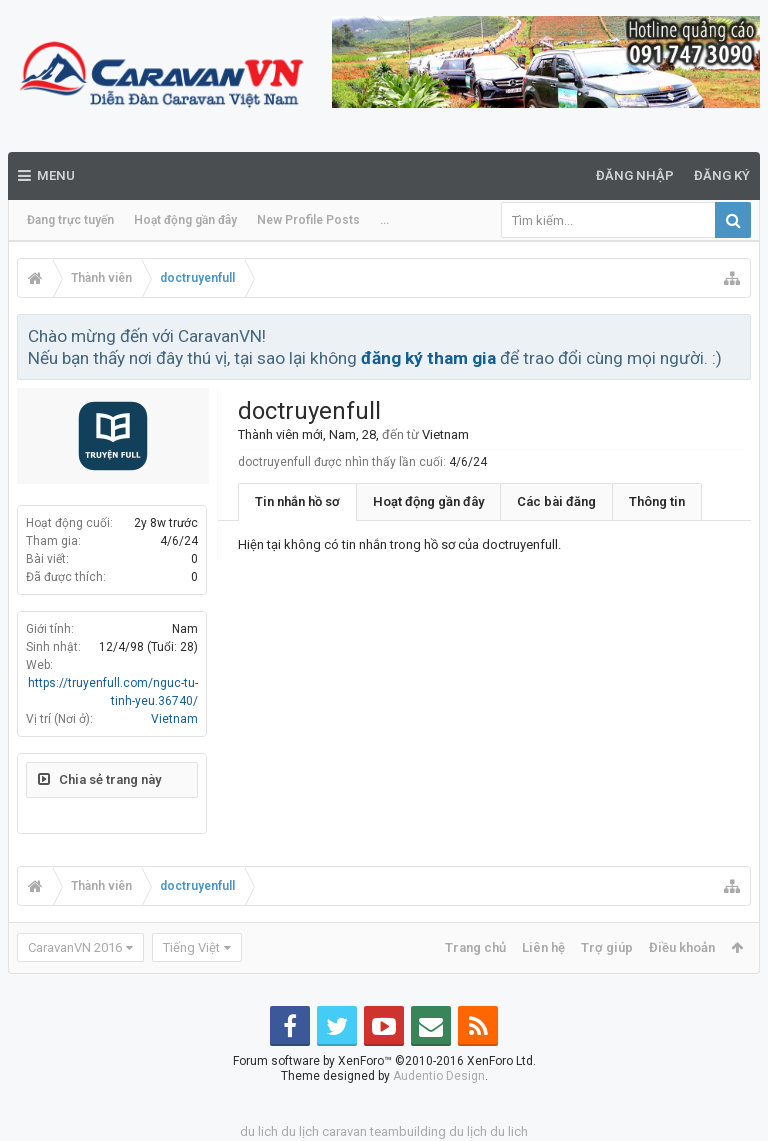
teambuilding (408, 1131)
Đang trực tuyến (70, 220)
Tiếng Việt (191, 947)
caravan (344, 1131)
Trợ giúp (607, 947)
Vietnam (174, 719)
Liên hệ (543, 947)
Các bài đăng (556, 501)
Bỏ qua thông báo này (737, 335)
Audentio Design (439, 1076)
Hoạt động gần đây (185, 220)
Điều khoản (682, 947)
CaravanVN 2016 (75, 947)
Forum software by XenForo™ (384, 1061)
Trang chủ (475, 947)
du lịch (300, 1131)
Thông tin (657, 501)
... (384, 220)
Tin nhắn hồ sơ (297, 501)
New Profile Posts (308, 220)
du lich (259, 1131)
